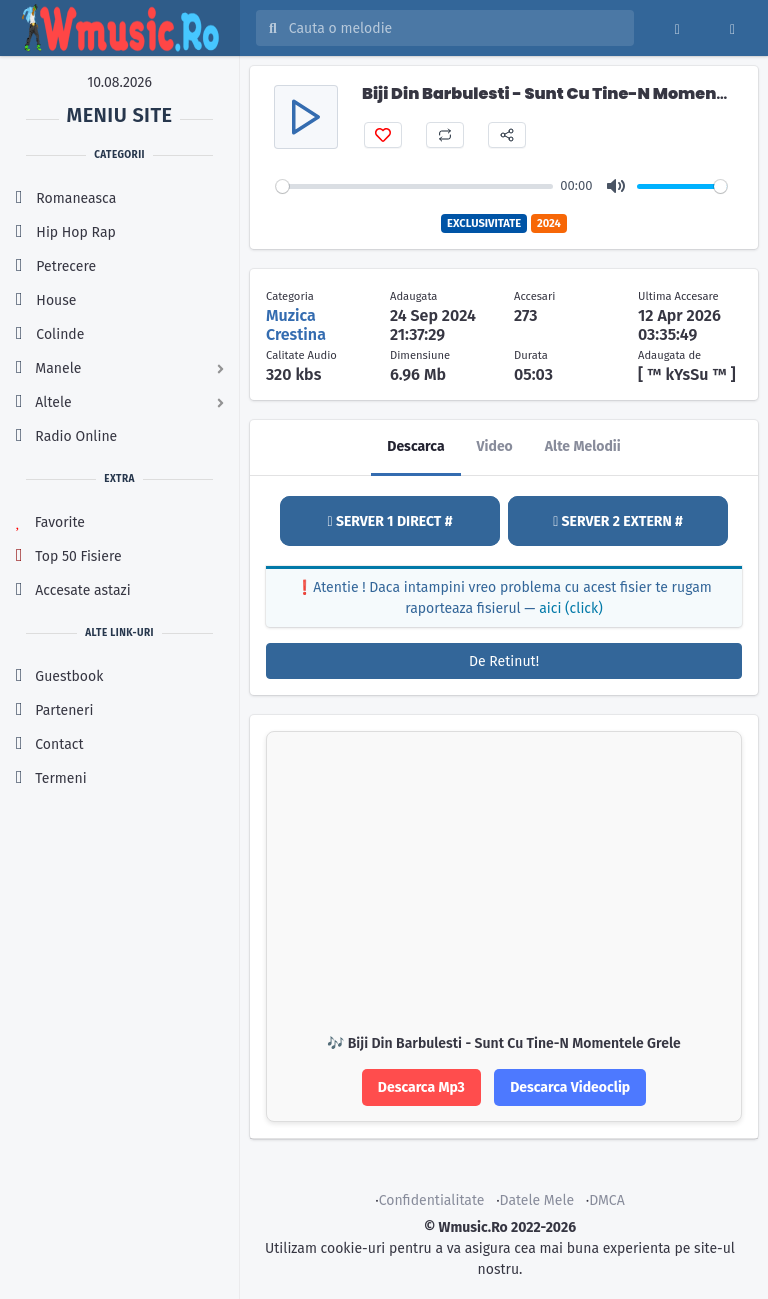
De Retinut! (504, 661)
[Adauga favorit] (383, 135)
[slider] (414, 186)
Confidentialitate (432, 1200)
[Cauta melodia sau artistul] (455, 28)
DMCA (607, 1200)
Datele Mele (537, 1200)
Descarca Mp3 (421, 1087)
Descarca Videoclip (570, 1087)
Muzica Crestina (296, 325)
